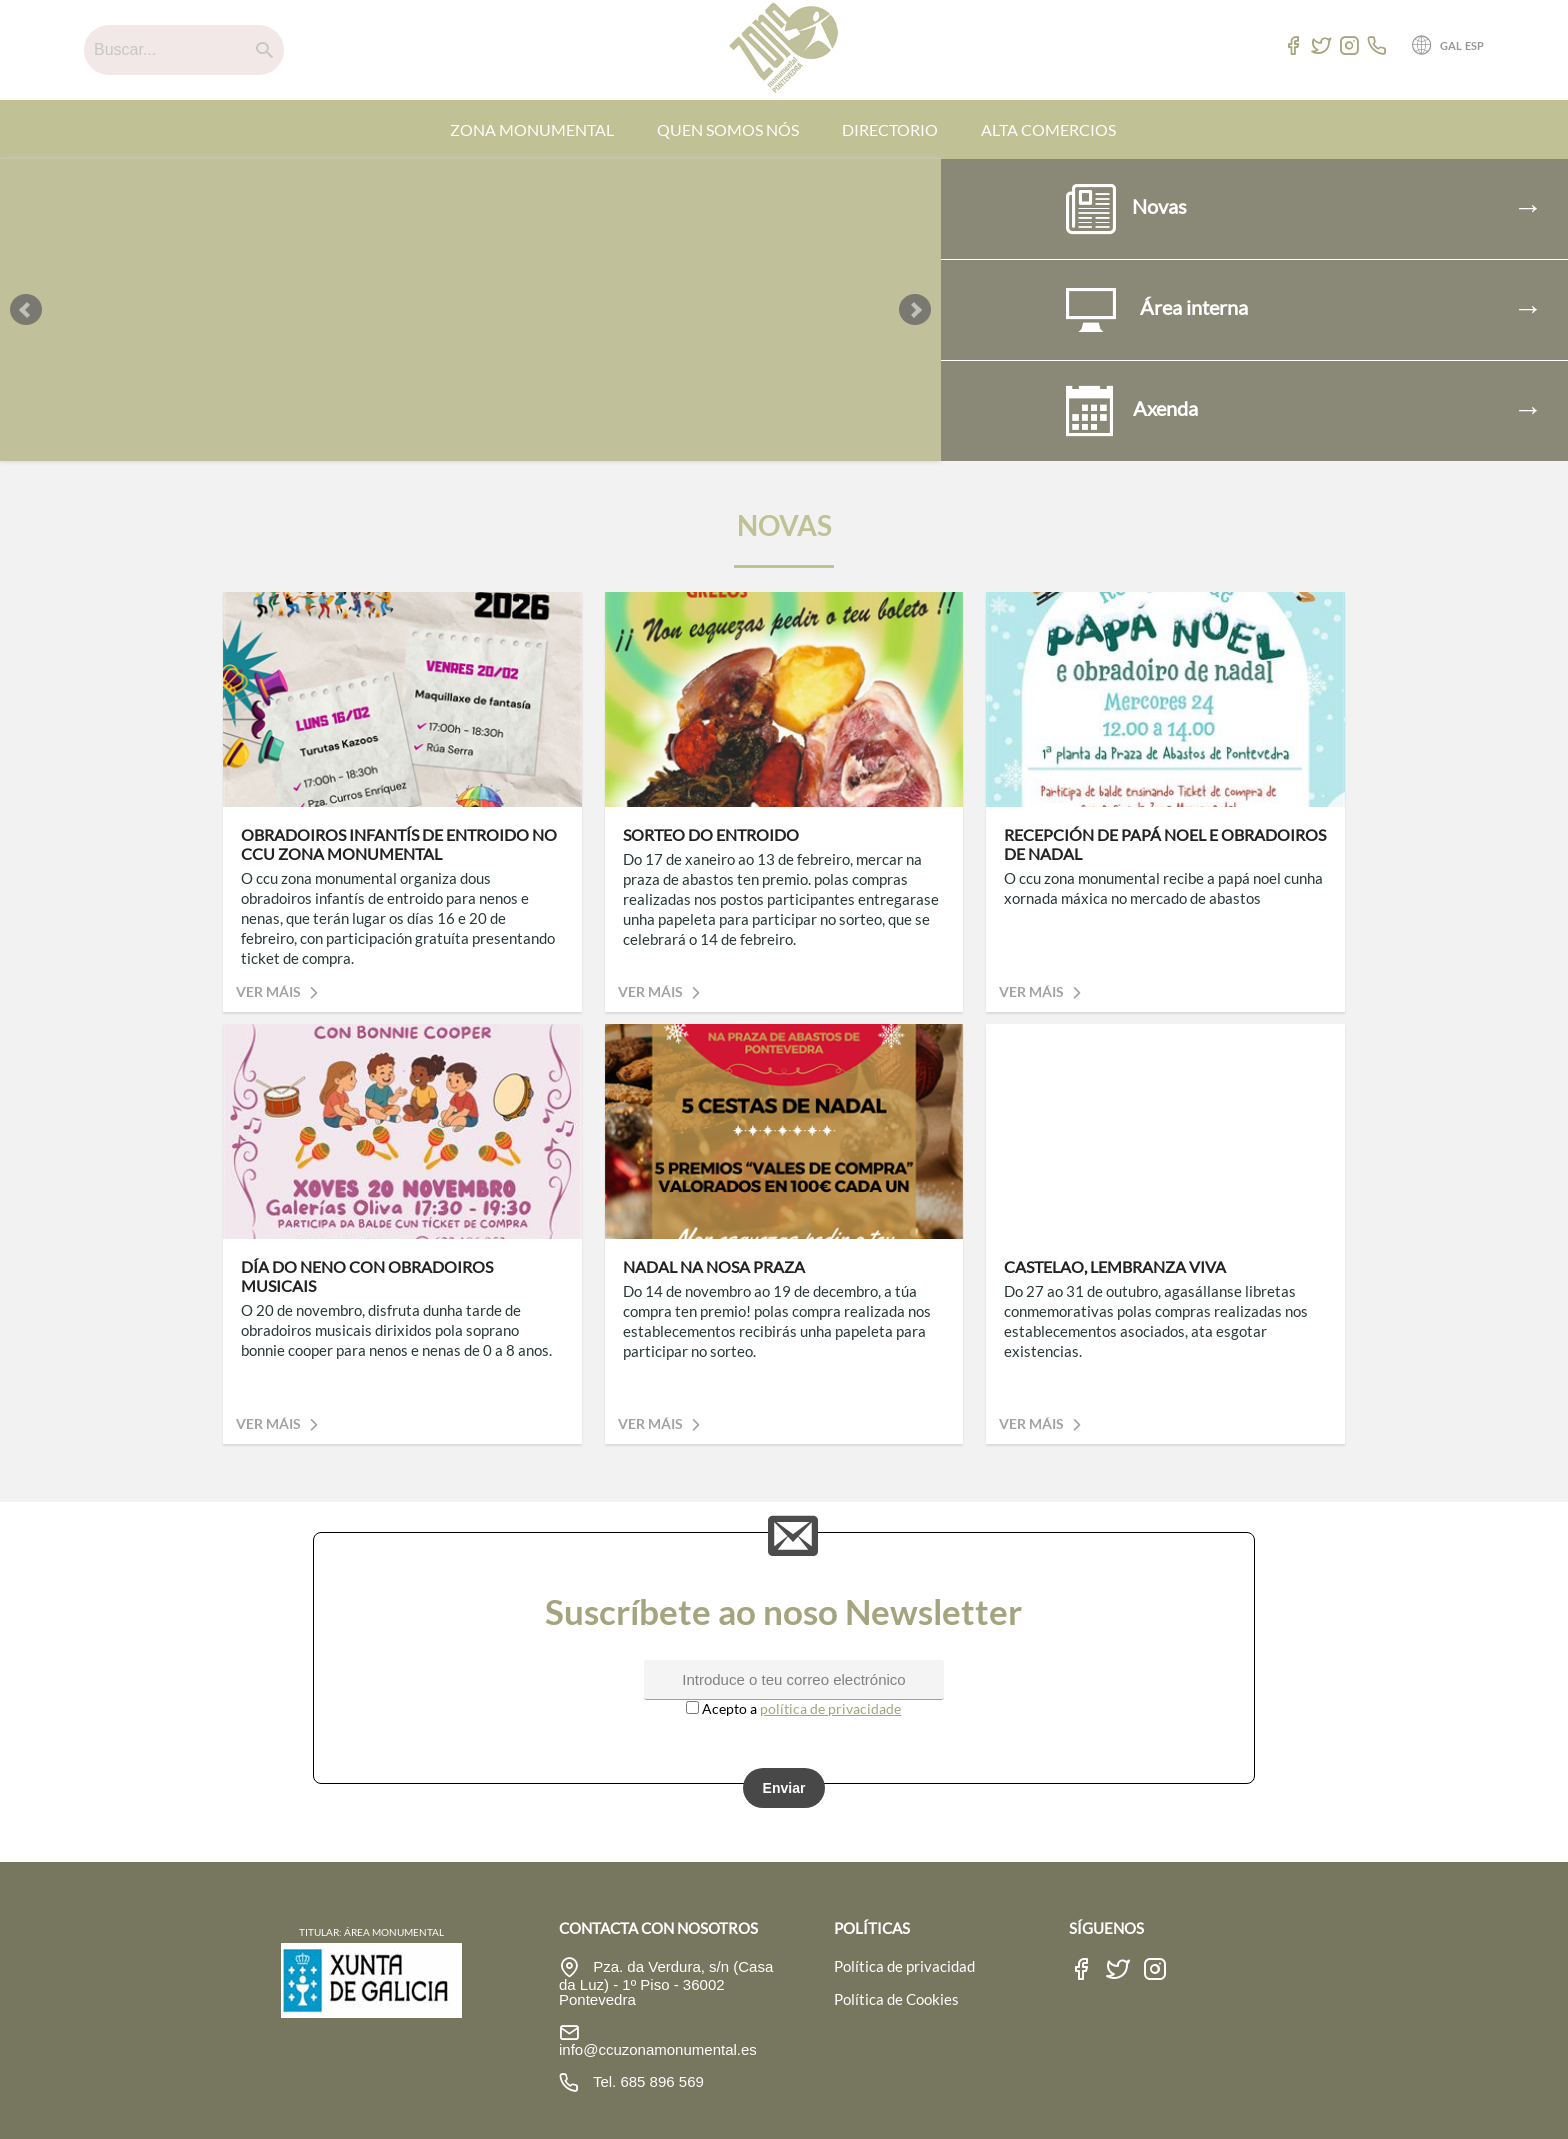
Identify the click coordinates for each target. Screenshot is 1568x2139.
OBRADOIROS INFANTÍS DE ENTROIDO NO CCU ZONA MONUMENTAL (399, 844)
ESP (1474, 45)
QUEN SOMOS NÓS (728, 129)
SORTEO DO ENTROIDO (711, 834)
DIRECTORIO (890, 129)
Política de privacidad (904, 1966)
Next (915, 310)
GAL (1451, 45)
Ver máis (280, 991)
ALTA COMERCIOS (1048, 129)
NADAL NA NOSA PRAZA (714, 1266)
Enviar (784, 1788)
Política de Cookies (896, 1999)
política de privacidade (830, 1708)
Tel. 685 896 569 (646, 2081)
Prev (26, 310)
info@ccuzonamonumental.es (658, 2049)
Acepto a (723, 1708)
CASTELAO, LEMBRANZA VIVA (1115, 1266)
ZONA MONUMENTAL (532, 129)
